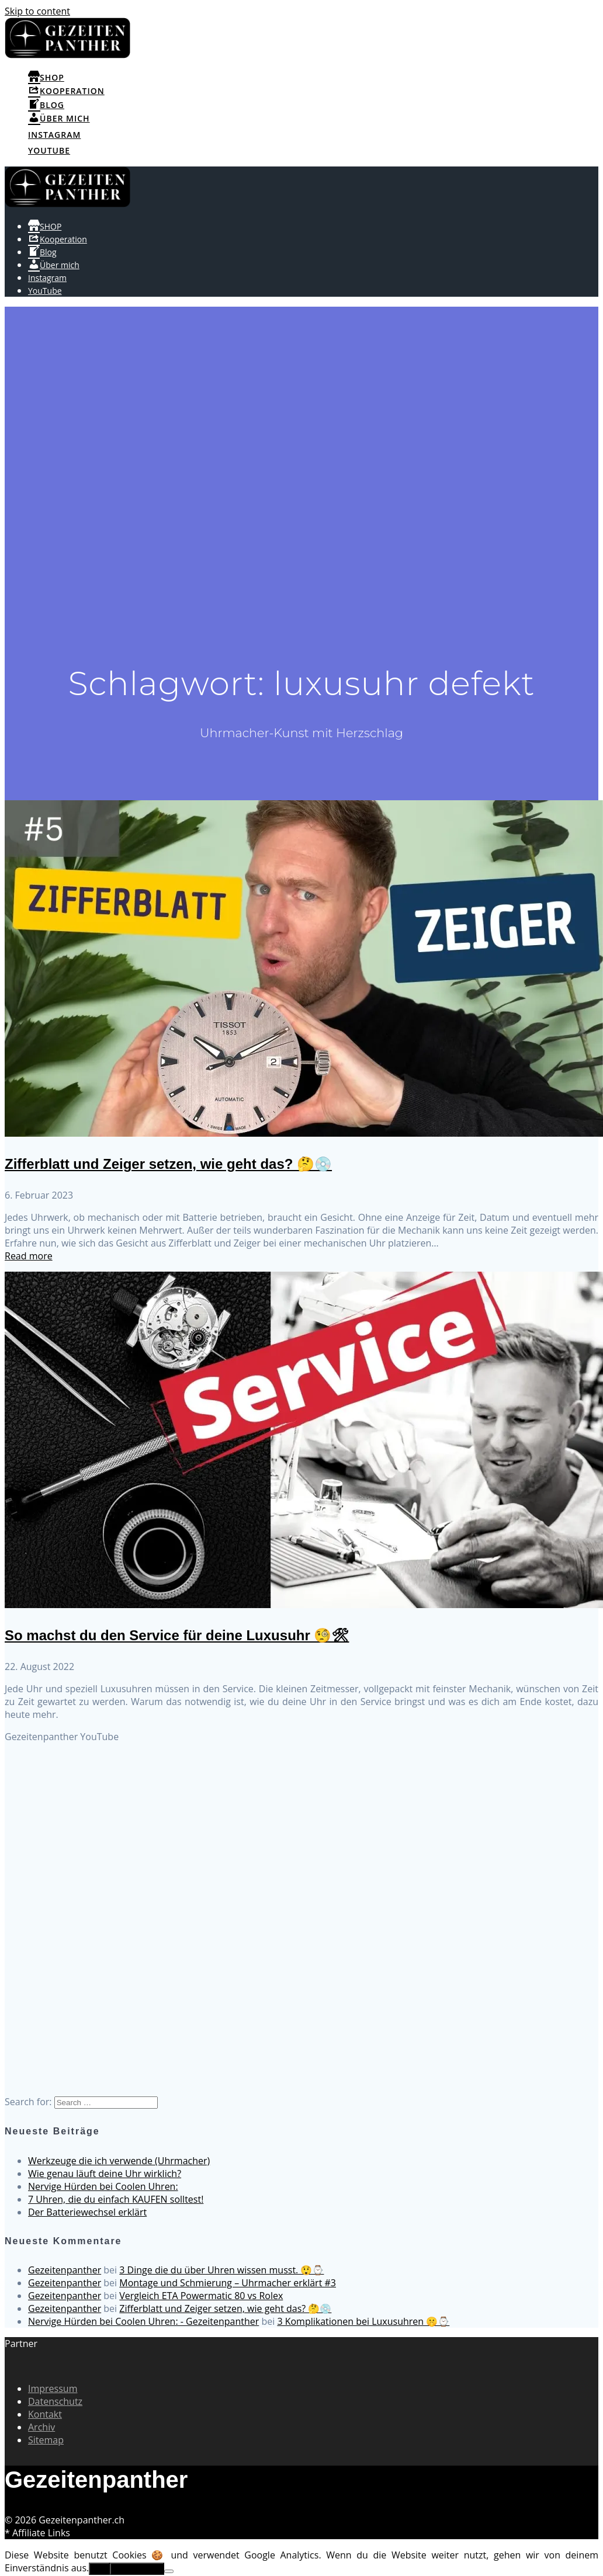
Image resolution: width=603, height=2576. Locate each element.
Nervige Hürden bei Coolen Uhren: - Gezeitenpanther (143, 2321)
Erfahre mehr (137, 2568)
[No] (169, 2571)
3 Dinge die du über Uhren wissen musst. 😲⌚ (221, 2269)
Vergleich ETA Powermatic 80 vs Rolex (201, 2295)
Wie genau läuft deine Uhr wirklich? (104, 2173)
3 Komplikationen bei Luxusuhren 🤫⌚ (363, 2321)
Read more (29, 1255)
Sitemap (46, 2439)
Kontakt (45, 2414)
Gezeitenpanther (64, 2269)
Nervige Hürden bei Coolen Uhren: (103, 2186)
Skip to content (37, 11)
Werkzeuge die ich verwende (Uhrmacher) (119, 2160)
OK (99, 2568)
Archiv (41, 2427)
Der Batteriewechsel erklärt (87, 2212)
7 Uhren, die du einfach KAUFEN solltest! (115, 2199)
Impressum (52, 2388)
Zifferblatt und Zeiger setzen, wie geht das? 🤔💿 (168, 1164)
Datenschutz (55, 2401)
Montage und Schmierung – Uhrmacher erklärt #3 (227, 2282)
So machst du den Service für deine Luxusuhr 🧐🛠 (177, 1635)
